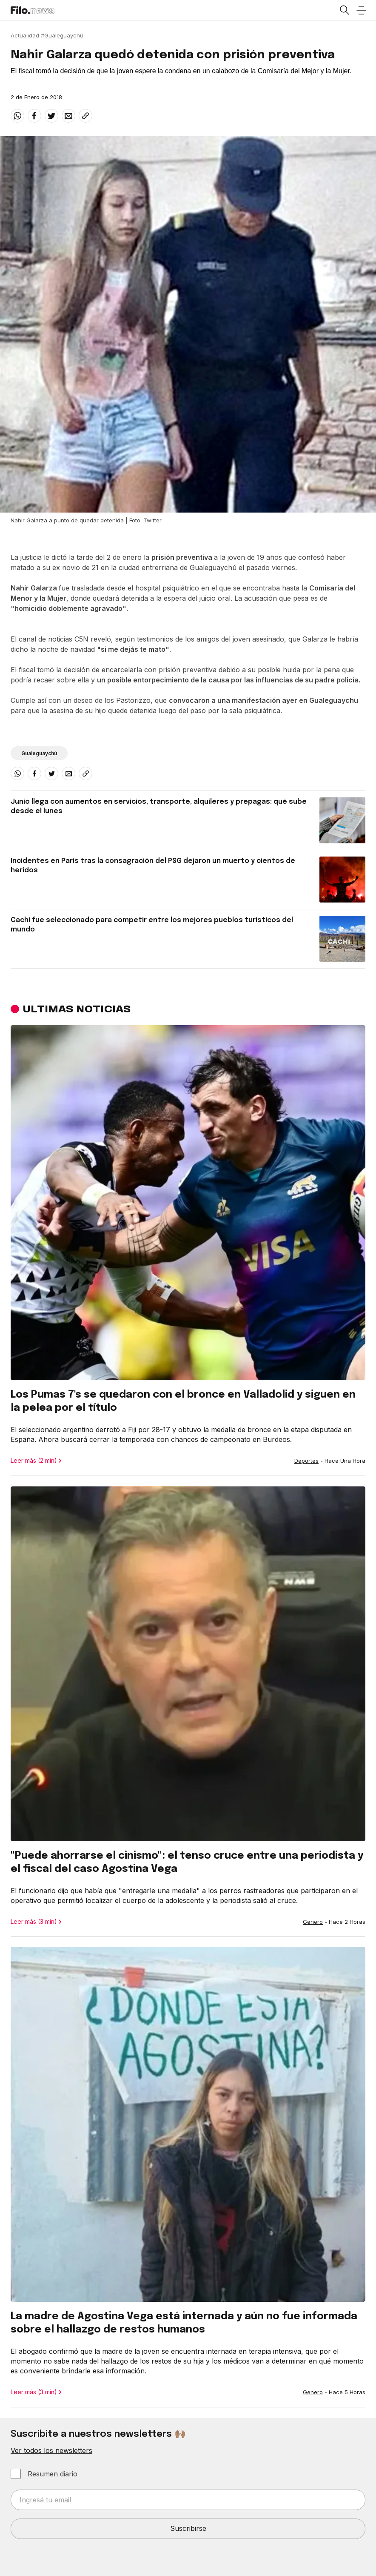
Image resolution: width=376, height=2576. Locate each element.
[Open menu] (361, 10)
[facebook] (34, 116)
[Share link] (85, 116)
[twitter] (51, 116)
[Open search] (344, 10)
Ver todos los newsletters (51, 2450)
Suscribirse (188, 2528)
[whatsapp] (17, 116)
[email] (68, 116)
